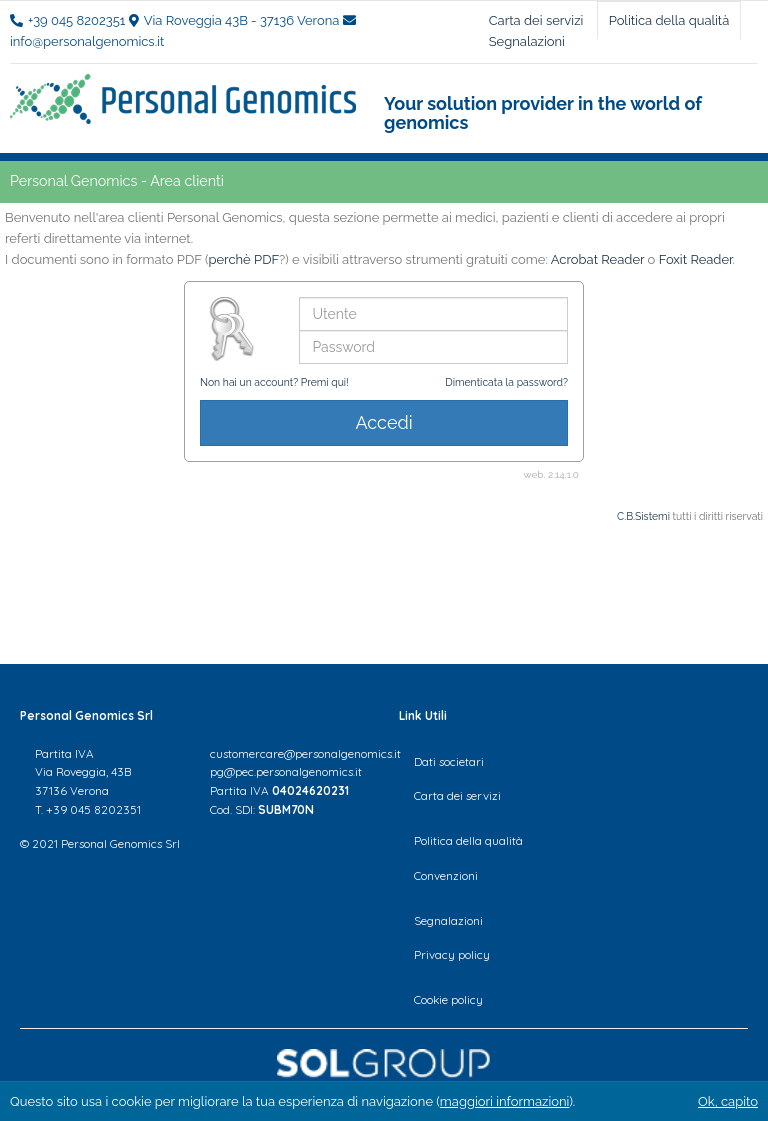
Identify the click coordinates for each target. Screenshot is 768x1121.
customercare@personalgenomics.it (305, 753)
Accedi (383, 422)
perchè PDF (243, 259)
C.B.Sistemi (643, 516)
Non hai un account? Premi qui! (274, 382)
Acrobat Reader (598, 259)
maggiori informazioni (505, 1101)
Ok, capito (728, 1101)
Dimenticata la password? (506, 382)
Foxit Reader (696, 259)
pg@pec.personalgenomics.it (286, 771)
